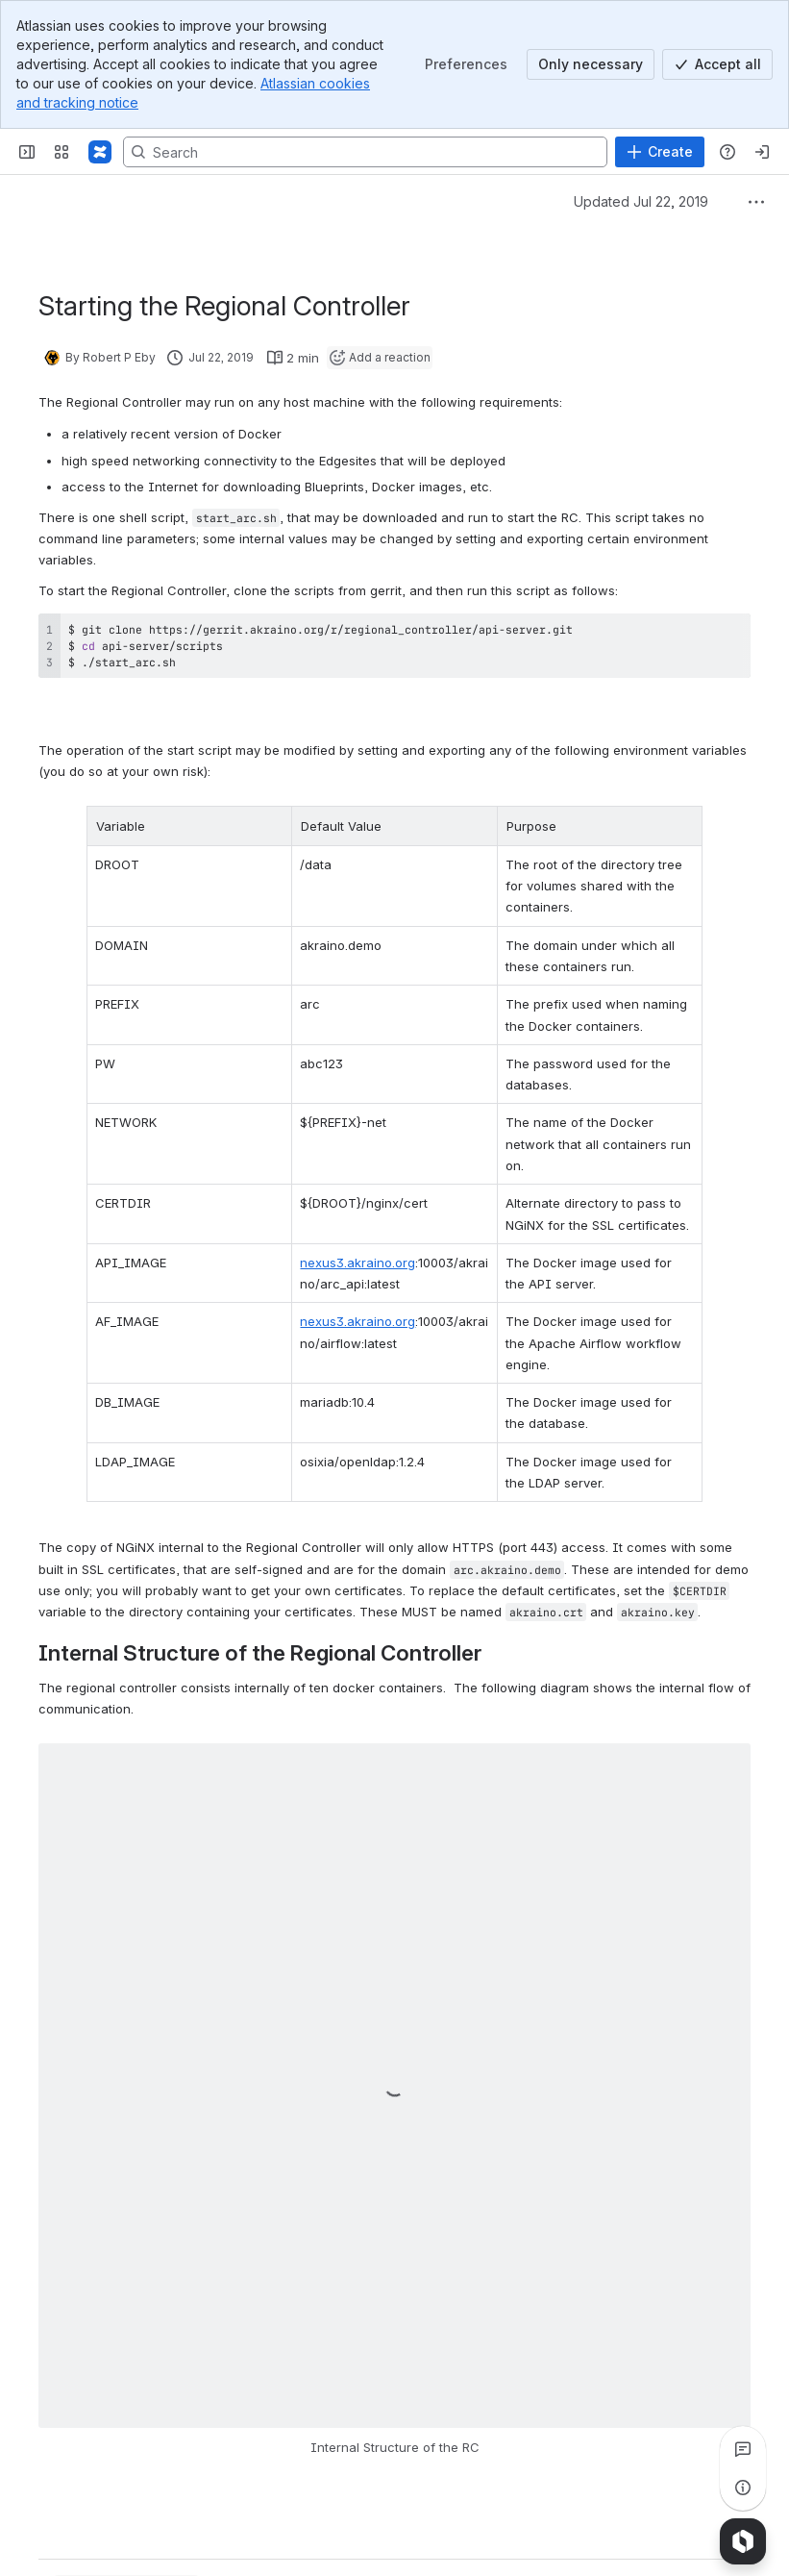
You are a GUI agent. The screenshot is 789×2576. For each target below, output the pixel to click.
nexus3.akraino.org (342, 1219)
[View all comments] (742, 2449)
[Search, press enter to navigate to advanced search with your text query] (365, 152)
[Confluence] (100, 152)
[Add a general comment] (126, 2532)
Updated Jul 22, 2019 (641, 201)
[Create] (659, 152)
